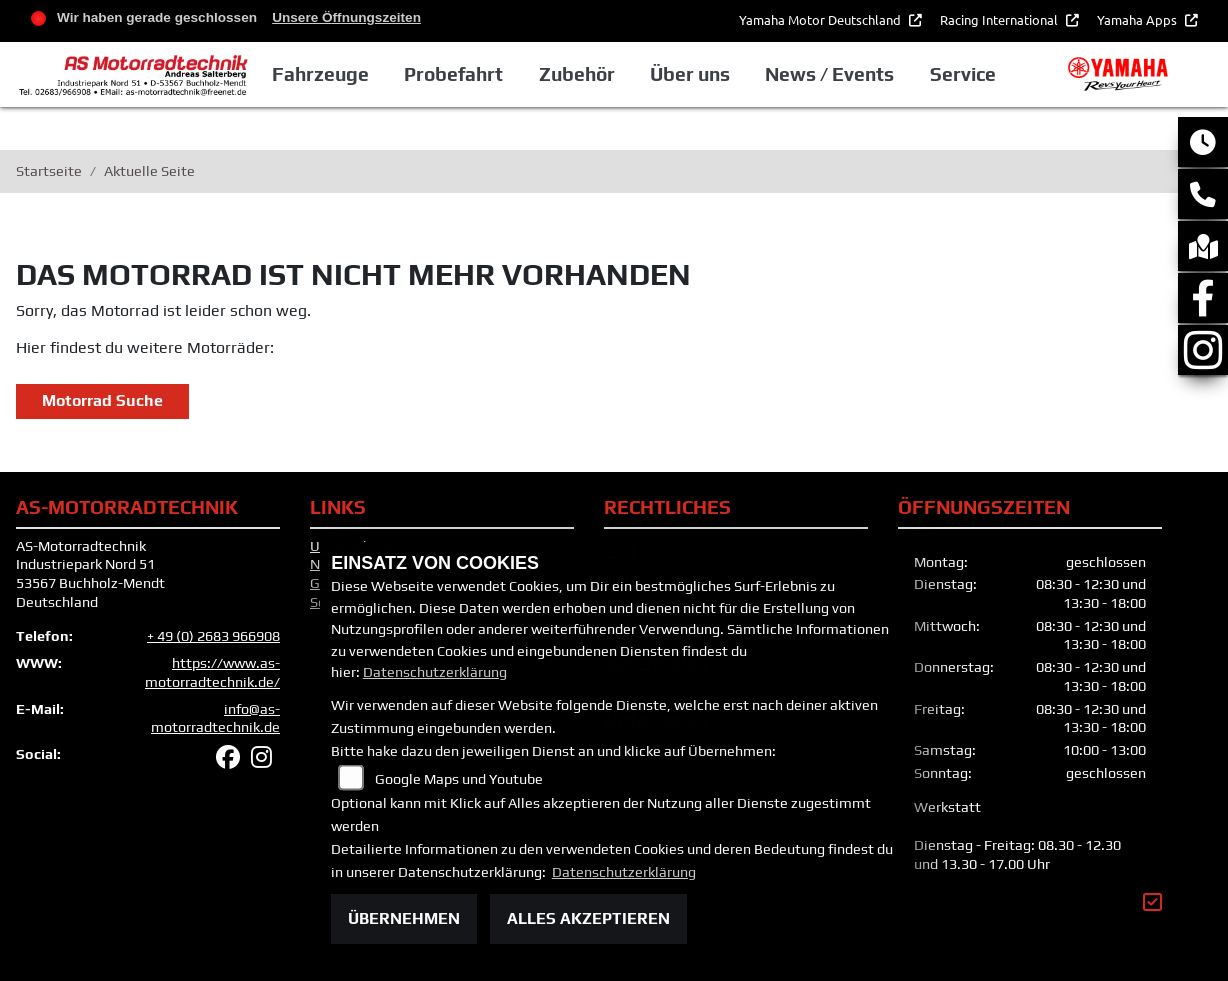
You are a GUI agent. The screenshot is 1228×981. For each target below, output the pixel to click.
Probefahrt (453, 74)
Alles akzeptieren (588, 918)
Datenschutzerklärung (435, 672)
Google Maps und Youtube (459, 779)
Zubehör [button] (577, 74)
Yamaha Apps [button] (1138, 19)
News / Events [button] (829, 74)
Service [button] (963, 74)
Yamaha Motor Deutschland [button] (821, 19)
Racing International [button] (1000, 19)
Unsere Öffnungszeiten (346, 17)
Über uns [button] (690, 74)
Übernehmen (404, 918)
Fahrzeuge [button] (320, 74)
